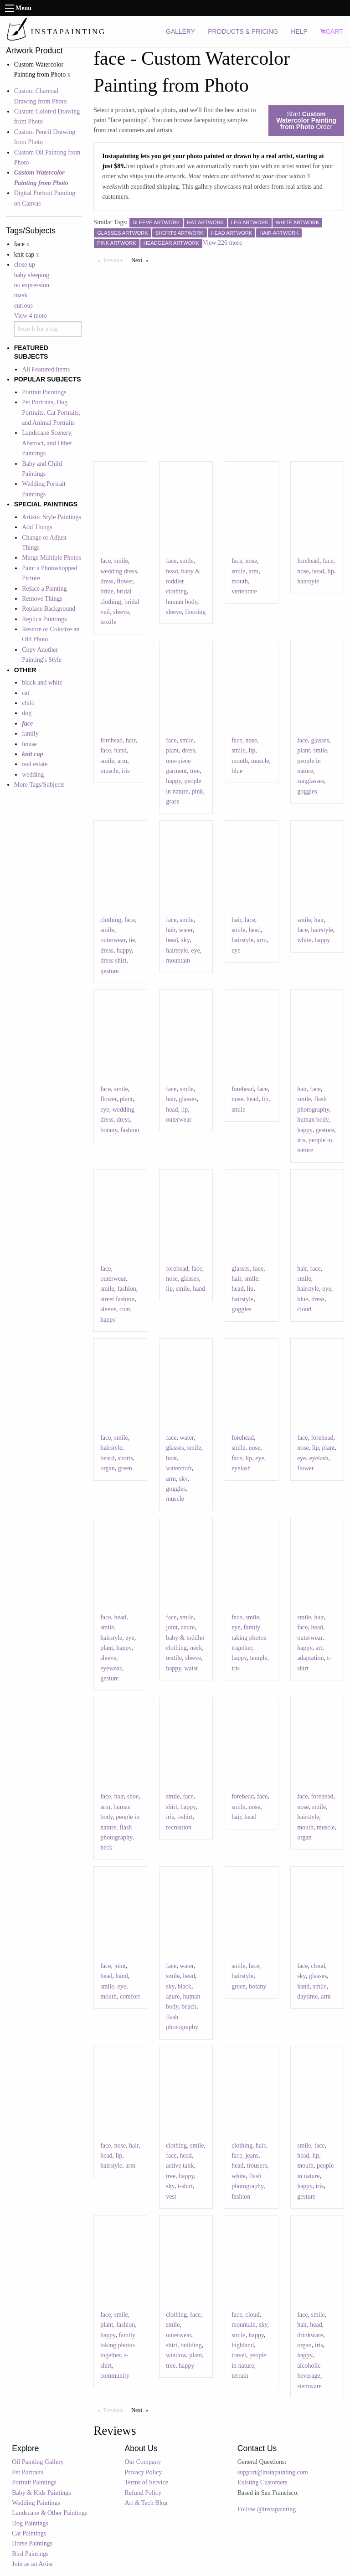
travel (239, 2355)
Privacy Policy (143, 2472)
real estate (34, 764)
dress (106, 581)
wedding (33, 774)
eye (195, 950)
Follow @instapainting (266, 2509)
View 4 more (30, 315)
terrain (240, 2375)
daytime (307, 1996)
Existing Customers (262, 2482)
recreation (178, 1827)
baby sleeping (31, 275)
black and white (42, 682)
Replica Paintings (44, 619)
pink (197, 791)
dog (26, 713)
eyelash (241, 1468)
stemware (309, 2386)
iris (126, 771)
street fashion (117, 1299)
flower (125, 581)
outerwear (112, 940)
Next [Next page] (141, 259)
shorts (125, 1458)
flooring (195, 611)
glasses (320, 740)
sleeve (121, 611)
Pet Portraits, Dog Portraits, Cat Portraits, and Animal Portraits (51, 412)
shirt (171, 1806)
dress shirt (113, 960)
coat (124, 1309)
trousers (257, 2165)
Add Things (37, 527)
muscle (109, 771)
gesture (109, 971)
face (105, 560)
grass (172, 801)
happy (173, 781)
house (29, 744)
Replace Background (48, 608)
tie (132, 940)
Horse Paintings (32, 2543)
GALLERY (180, 31)
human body (181, 601)
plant (172, 750)
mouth (240, 581)
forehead (308, 560)
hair (130, 740)
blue (237, 771)
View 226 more (222, 242)
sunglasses (310, 781)
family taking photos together (249, 1637)
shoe (133, 1796)
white (304, 940)
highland (243, 2345)
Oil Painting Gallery (38, 2461)
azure (188, 1627)
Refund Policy (143, 2492)
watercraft (179, 1468)
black (184, 1986)
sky (185, 940)
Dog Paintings (30, 2523)
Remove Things (42, 598)
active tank (180, 2165)
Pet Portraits (27, 2472)
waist (191, 1668)
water (186, 930)
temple (258, 1657)
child (28, 703)
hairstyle (308, 581)
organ (107, 1468)
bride (106, 591)
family (30, 733)
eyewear (110, 1668)
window (176, 2355)
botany (108, 1130)
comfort (130, 1996)
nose (251, 560)
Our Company (143, 2461)
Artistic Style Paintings (51, 517)
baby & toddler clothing (183, 581)
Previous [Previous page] (115, 259)
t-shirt (184, 1817)
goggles (307, 791)
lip (330, 571)
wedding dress (118, 571)
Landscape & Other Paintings (49, 2512)
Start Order (306, 120)
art (318, 1647)
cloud (304, 1309)
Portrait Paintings (44, 392)
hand (120, 750)
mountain (178, 960)
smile (121, 560)
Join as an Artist (32, 2564)
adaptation (310, 1657)
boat (171, 1458)
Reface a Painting (44, 588)
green (125, 1468)
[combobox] (48, 329)
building (191, 2345)
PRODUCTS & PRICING (243, 31)
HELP (299, 31)
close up (24, 264)
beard (107, 1458)
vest (171, 2196)
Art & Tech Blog (146, 2502)
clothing (110, 920)
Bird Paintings (30, 2553)
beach (188, 2006)
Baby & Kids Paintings (41, 2492)
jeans (251, 2155)
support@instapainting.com (272, 2472)
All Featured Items (46, 369)
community (114, 2375)
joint (172, 1627)
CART (331, 31)
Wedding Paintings (36, 2502)
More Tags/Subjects (39, 784)
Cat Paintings (29, 2533)
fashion (129, 1130)
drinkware (310, 2335)
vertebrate (244, 591)
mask (21, 295)
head (172, 571)
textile (108, 621)
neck (196, 1647)
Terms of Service (146, 2482)
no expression (31, 285)
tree (195, 771)
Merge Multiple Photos (51, 557)
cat (25, 693)
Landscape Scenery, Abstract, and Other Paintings (47, 443)
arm (253, 571)
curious (23, 305)
